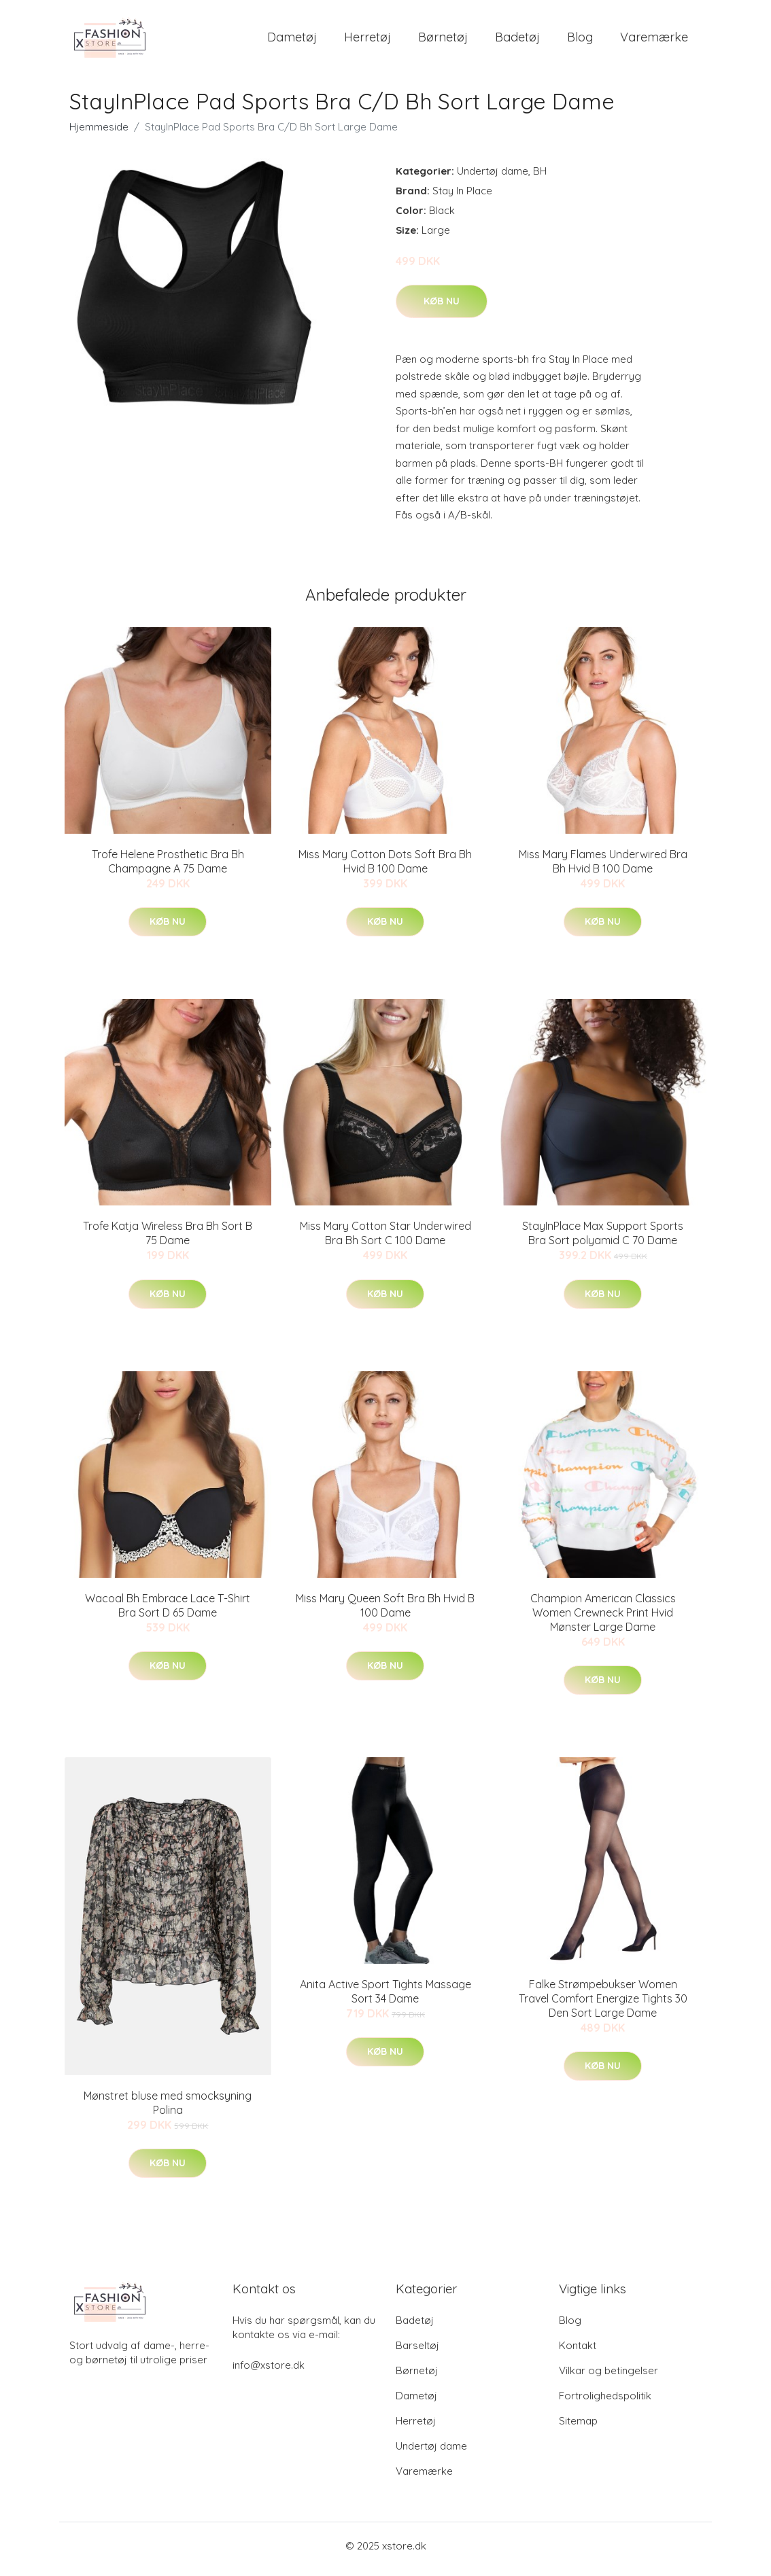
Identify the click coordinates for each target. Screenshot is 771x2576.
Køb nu (442, 308)
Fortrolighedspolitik (605, 2402)
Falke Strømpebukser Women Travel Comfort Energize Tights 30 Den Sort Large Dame (603, 2006)
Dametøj (292, 40)
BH (540, 177)
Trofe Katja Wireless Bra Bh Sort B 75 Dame (167, 1240)
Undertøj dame (492, 177)
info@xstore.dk (269, 2371)
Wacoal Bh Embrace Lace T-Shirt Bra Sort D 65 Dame (167, 1612)
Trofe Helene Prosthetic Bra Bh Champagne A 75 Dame (168, 868)
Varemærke (654, 40)
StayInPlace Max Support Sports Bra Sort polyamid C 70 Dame (602, 1240)
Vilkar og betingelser (608, 2377)
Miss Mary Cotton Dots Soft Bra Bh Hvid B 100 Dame (385, 868)
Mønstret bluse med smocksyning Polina (168, 2109)
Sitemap (578, 2427)
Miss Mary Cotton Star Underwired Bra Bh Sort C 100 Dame (385, 1240)
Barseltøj (417, 2352)
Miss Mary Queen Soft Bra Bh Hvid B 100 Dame (385, 1612)
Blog (580, 40)
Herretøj (367, 40)
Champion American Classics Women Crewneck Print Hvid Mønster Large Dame (603, 1619)
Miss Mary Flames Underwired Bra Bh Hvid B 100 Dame (603, 868)
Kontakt (577, 2352)
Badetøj (517, 40)
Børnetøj (443, 40)
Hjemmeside (98, 133)
